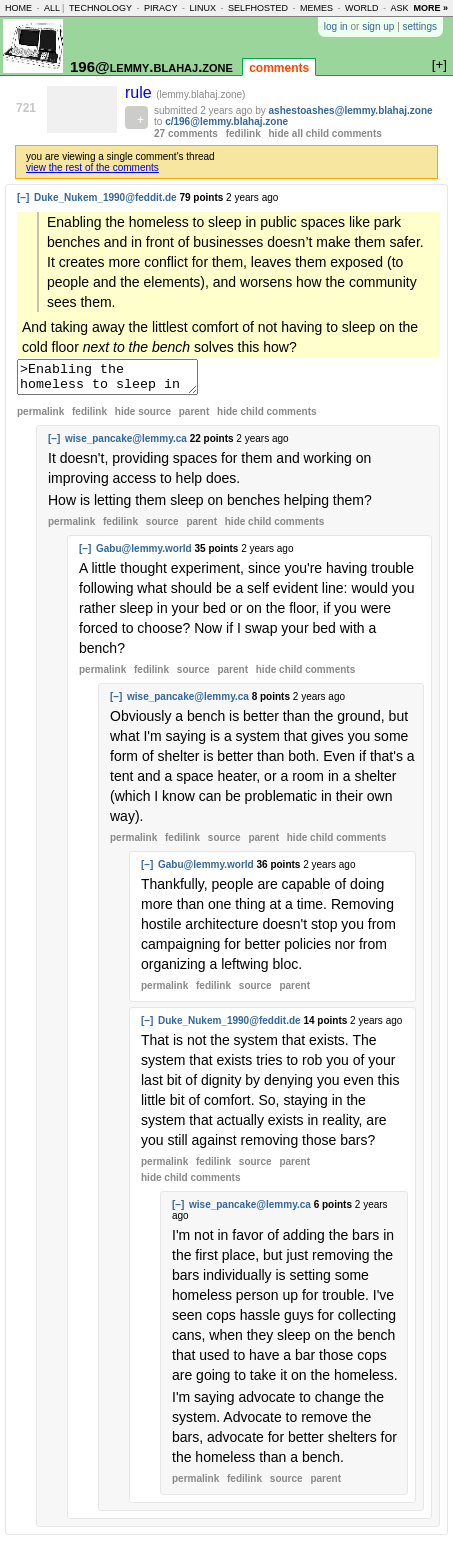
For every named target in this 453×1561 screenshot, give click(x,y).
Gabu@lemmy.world (144, 554)
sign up (378, 26)
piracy (161, 8)
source (162, 527)
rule (140, 92)
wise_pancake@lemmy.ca (126, 444)
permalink (40, 417)
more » (430, 8)
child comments (266, 417)
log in (336, 26)
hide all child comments (325, 133)
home (18, 8)
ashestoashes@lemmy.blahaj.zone (351, 110)
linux (202, 8)
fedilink (243, 133)
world (362, 8)
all (52, 8)
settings (420, 26)
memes (316, 8)
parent (194, 417)
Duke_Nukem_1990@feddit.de (105, 197)
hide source (143, 417)
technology (100, 8)
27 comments (186, 133)
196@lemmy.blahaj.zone (151, 66)
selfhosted (258, 8)
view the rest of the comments (92, 167)
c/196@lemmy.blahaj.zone (226, 121)
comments (279, 68)
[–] (23, 197)
